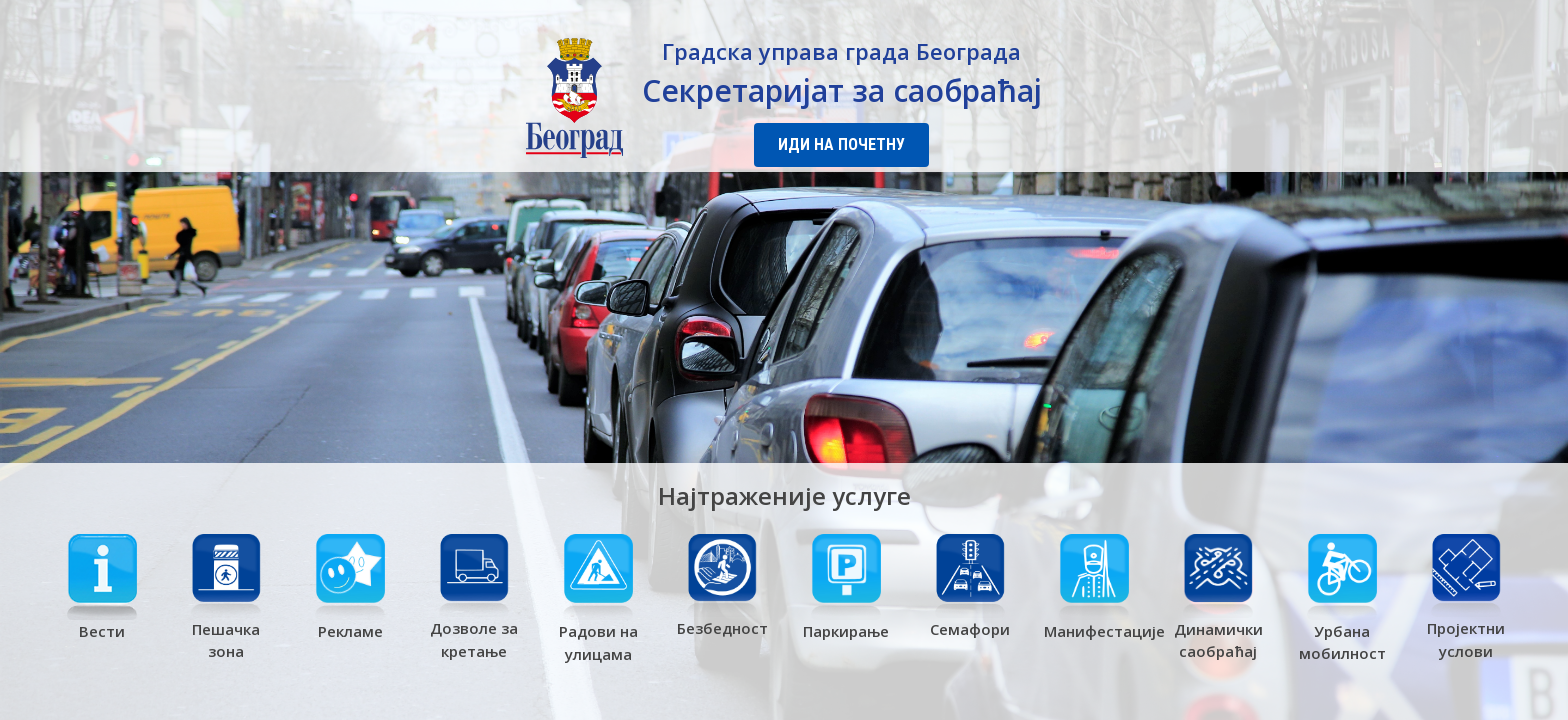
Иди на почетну (841, 144)
